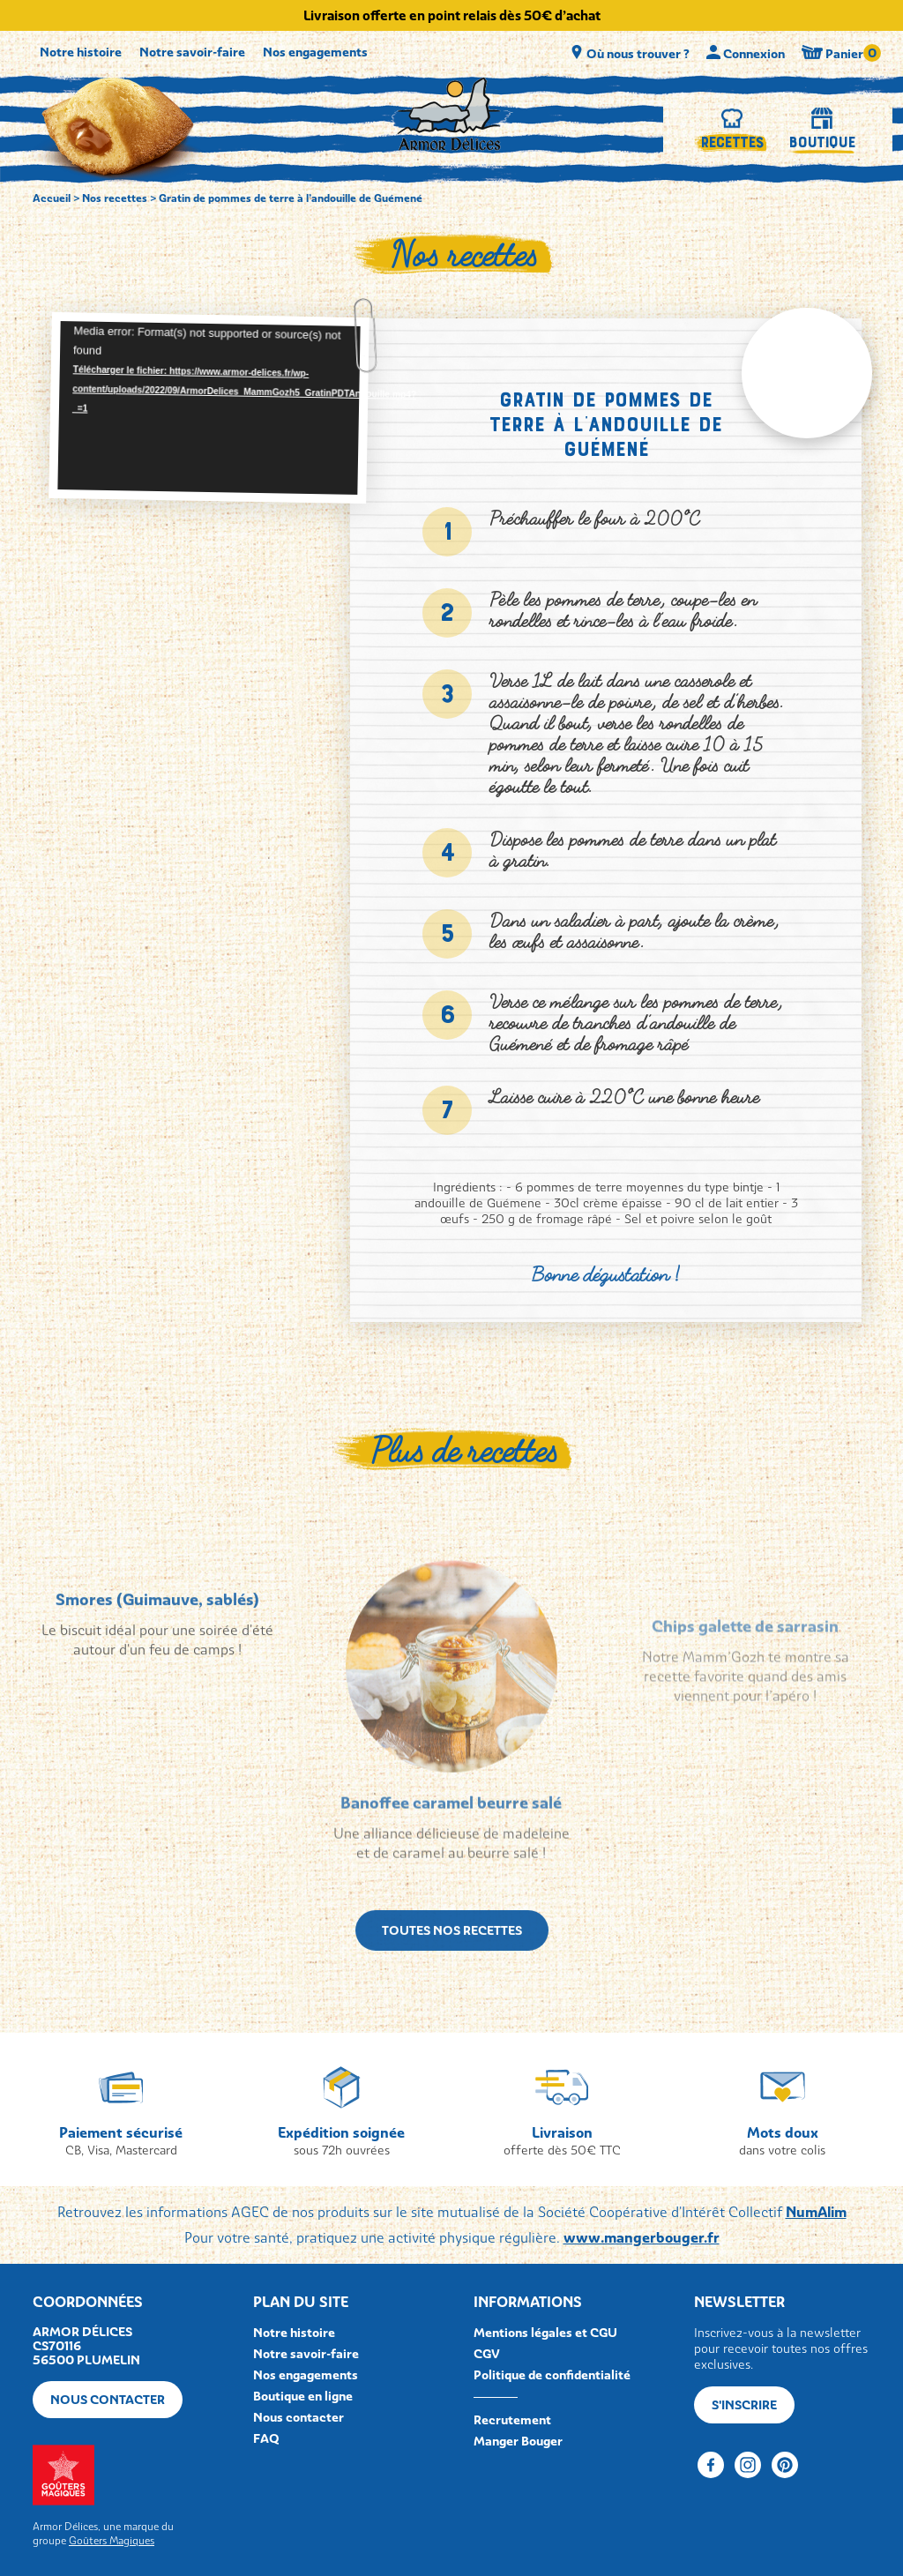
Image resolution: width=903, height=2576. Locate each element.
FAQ (266, 2438)
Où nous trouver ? (631, 53)
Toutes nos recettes (452, 1974)
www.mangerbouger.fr (641, 2237)
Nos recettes (114, 198)
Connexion (746, 53)
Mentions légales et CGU (545, 2333)
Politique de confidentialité (552, 2375)
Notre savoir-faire (192, 52)
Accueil (52, 198)
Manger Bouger (518, 2441)
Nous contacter (107, 2400)
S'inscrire (744, 2405)
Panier (836, 52)
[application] (208, 408)
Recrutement (512, 2420)
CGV (487, 2354)
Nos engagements (315, 52)
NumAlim (816, 2212)
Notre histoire (81, 52)
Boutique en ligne (303, 2396)
